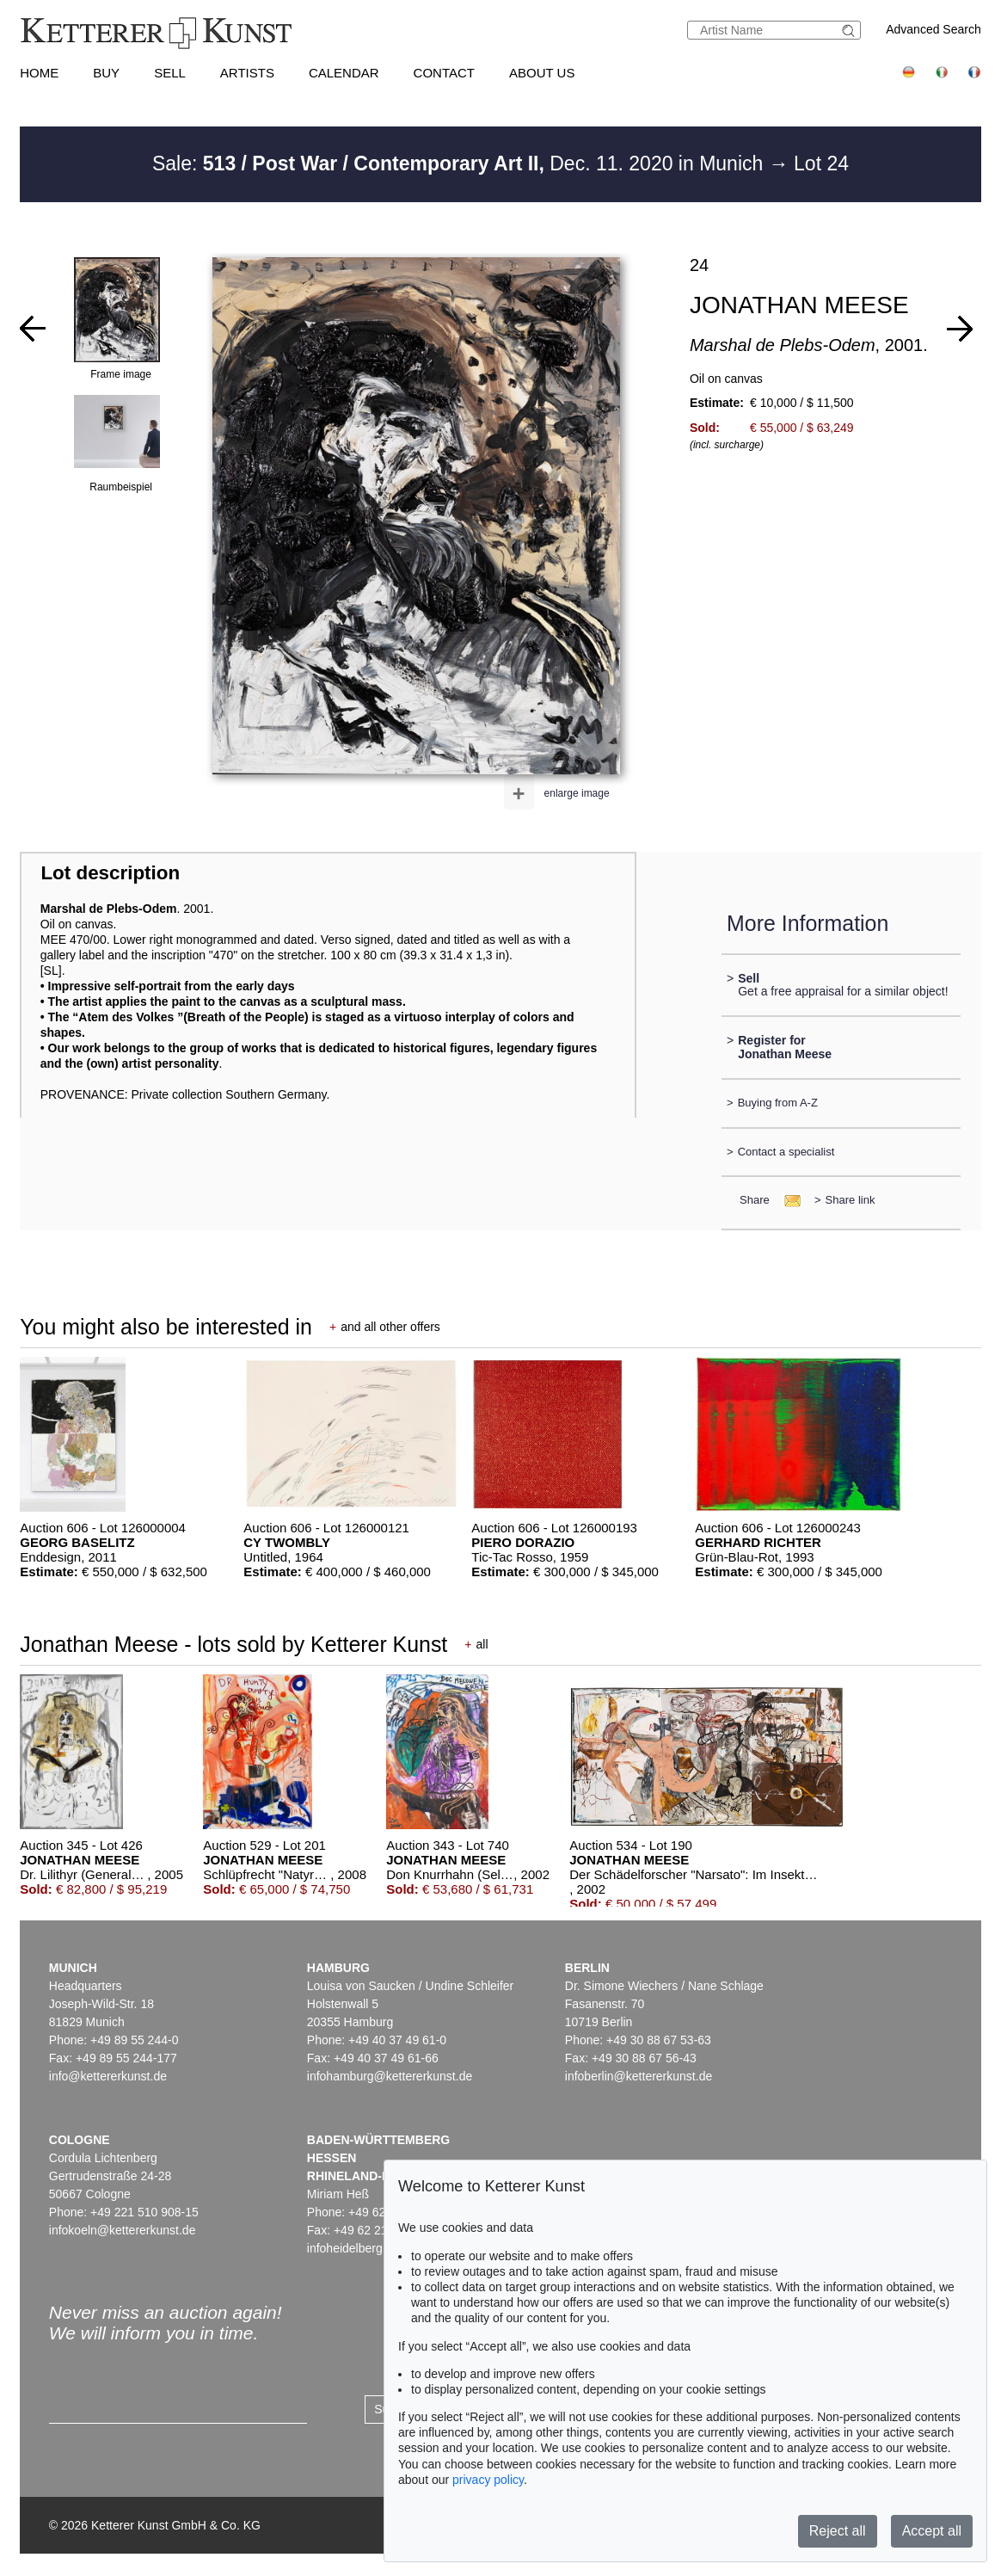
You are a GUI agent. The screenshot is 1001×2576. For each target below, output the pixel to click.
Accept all (931, 2531)
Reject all (837, 2531)
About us (541, 72)
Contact (444, 72)
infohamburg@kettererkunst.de (389, 2076)
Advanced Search (933, 29)
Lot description (110, 873)
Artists (247, 72)
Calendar (344, 72)
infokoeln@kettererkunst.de (122, 2230)
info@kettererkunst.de (108, 2076)
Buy (106, 72)
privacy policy (488, 2480)
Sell (170, 72)
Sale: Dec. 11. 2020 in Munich (460, 163)
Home (39, 72)
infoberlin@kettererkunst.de (638, 2076)
